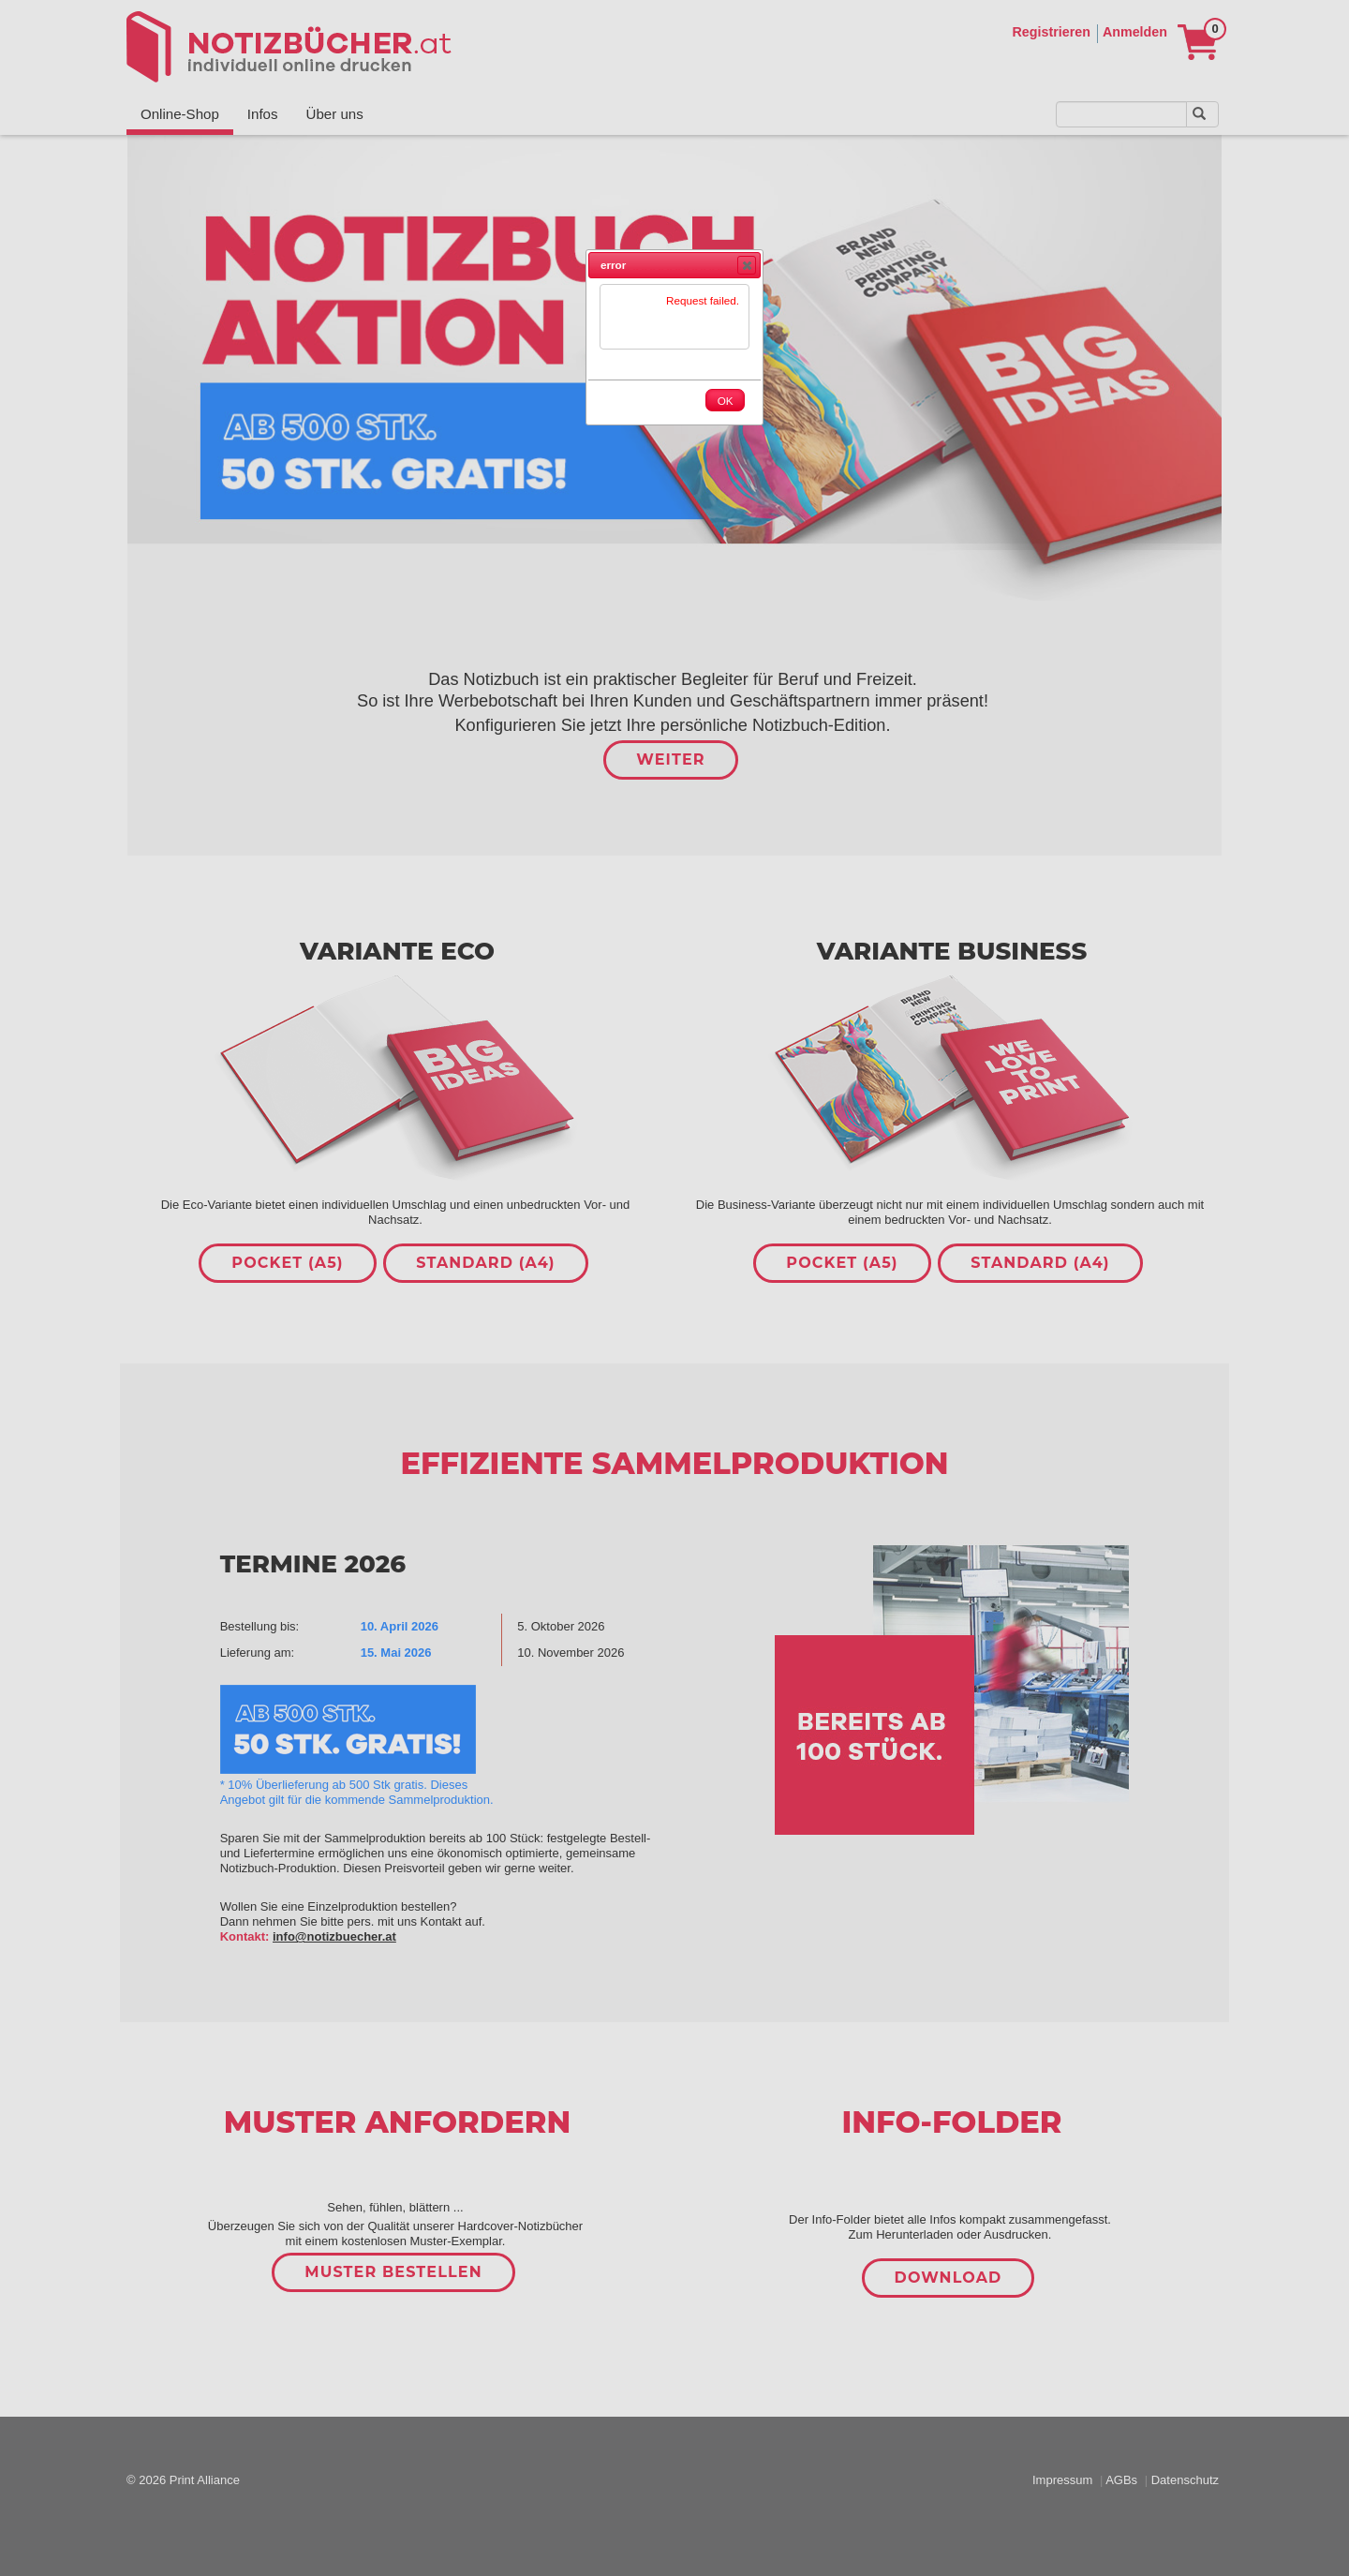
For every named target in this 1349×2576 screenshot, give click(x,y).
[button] (746, 265)
